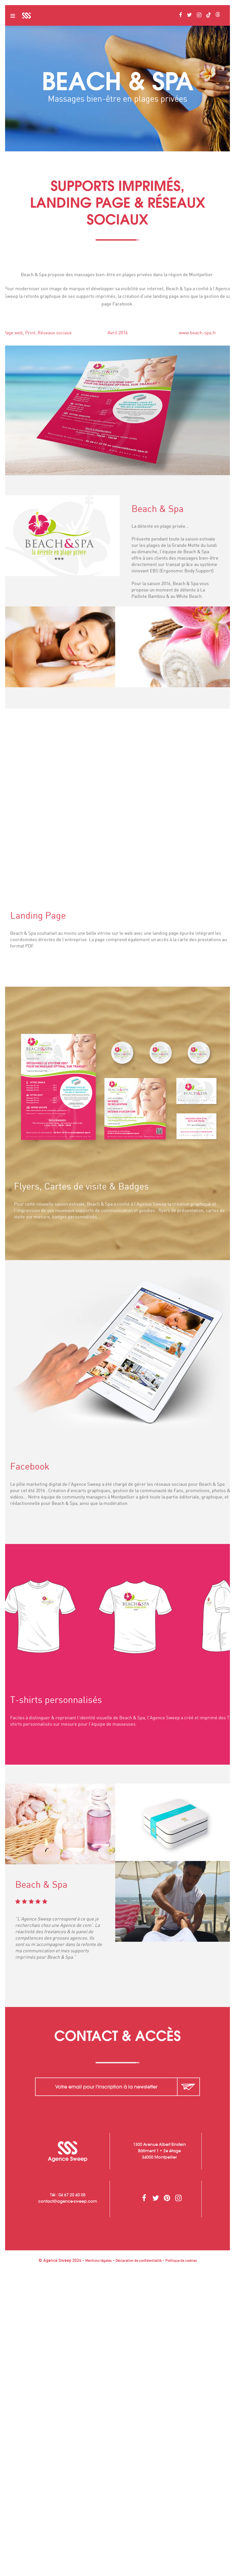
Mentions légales (98, 2261)
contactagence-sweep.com (67, 2201)
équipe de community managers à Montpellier (88, 1500)
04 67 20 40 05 (71, 2195)
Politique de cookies (181, 2261)
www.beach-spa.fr (207, 333)
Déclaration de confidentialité (138, 2261)
